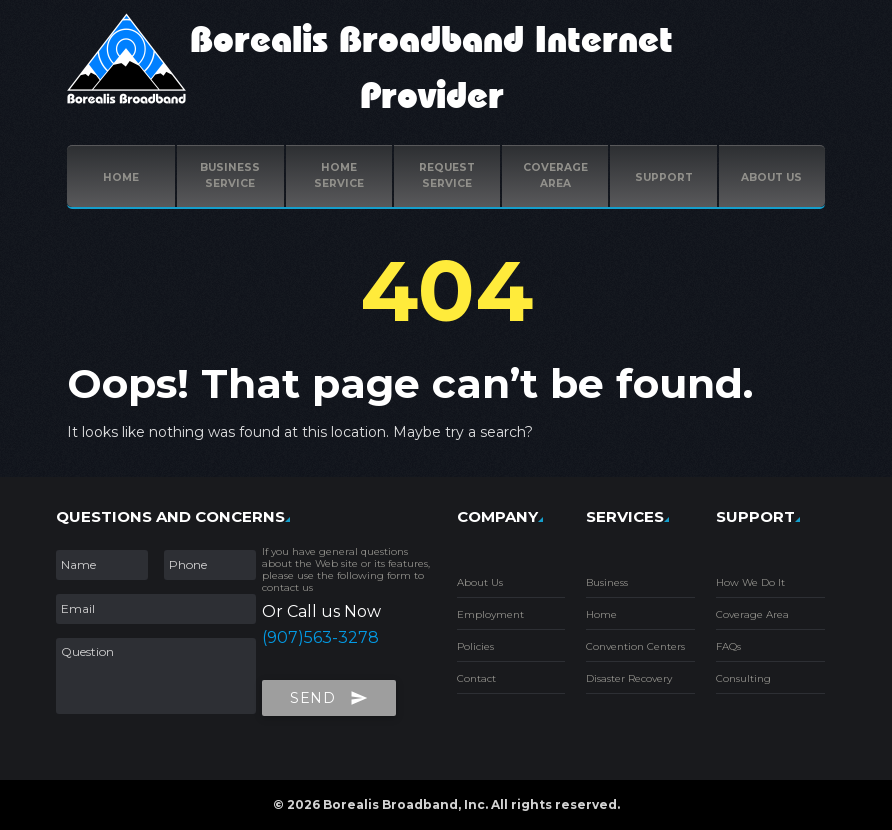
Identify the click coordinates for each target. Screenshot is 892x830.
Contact (476, 678)
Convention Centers (635, 646)
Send (329, 693)
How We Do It (750, 582)
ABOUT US (771, 177)
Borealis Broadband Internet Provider (431, 68)
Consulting (743, 678)
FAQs (728, 646)
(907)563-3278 (320, 637)
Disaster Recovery (629, 678)
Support (664, 177)
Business (607, 582)
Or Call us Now (321, 611)
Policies (475, 646)
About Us (480, 582)
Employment (490, 614)
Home (121, 177)
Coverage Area (752, 614)
